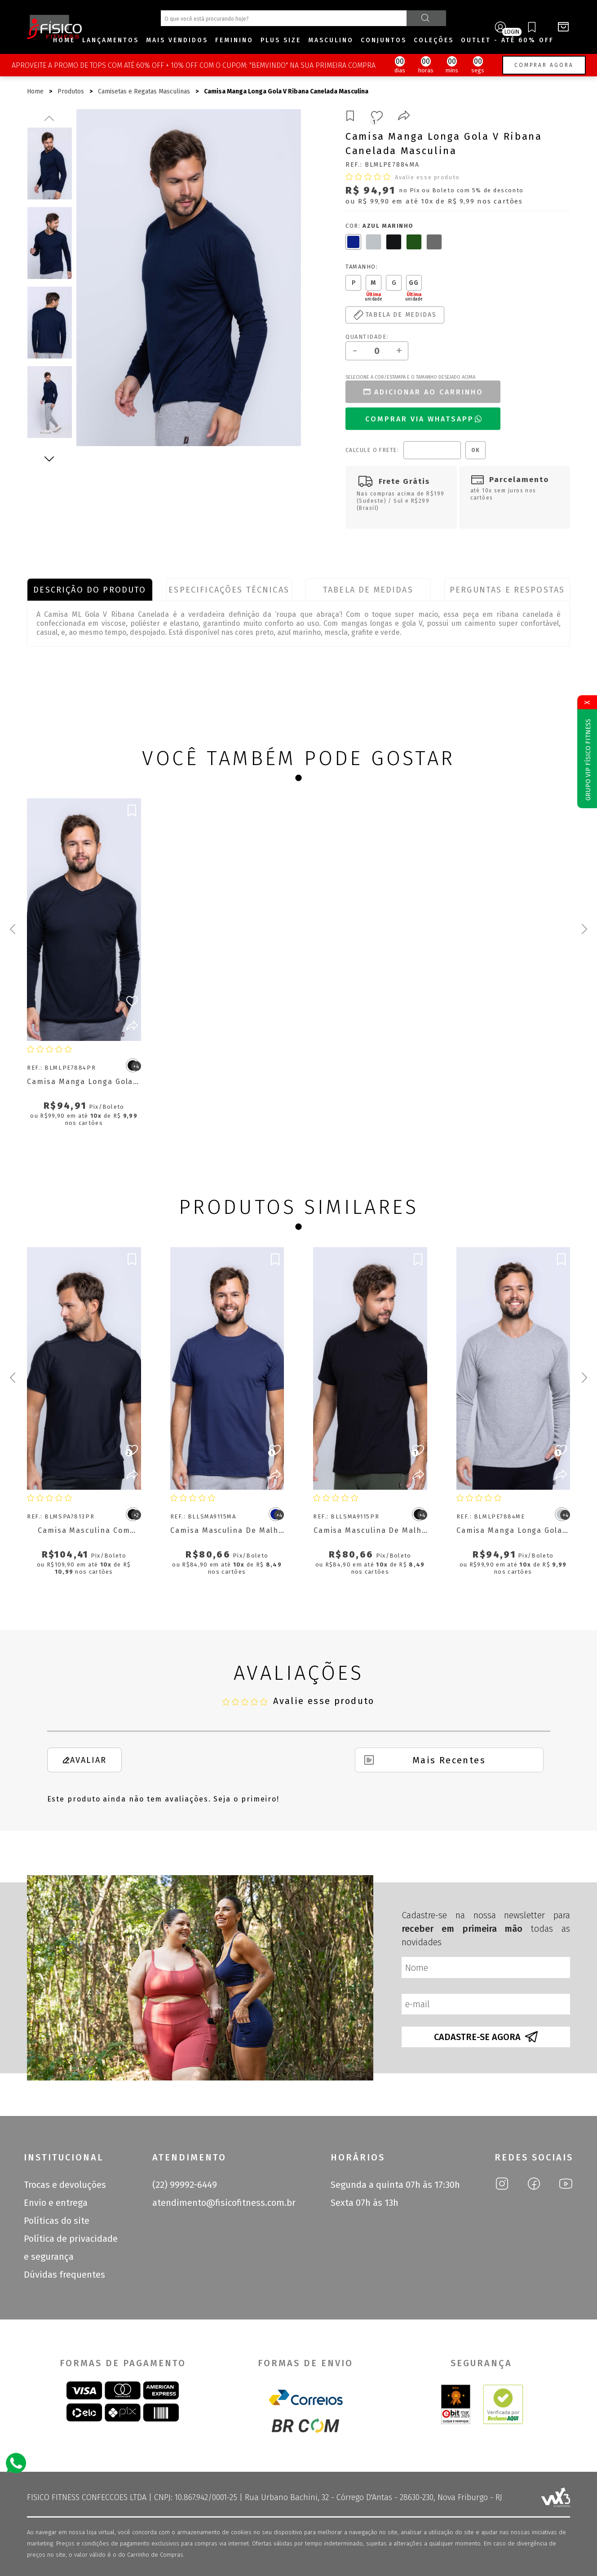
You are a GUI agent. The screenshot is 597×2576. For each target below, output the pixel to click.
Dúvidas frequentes (64, 2274)
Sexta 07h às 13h (364, 2202)
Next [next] (49, 459)
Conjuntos (384, 40)
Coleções (434, 40)
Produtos (70, 91)
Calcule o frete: (372, 450)
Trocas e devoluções (65, 2184)
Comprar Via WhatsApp (424, 418)
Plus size (281, 40)
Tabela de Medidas (368, 590)
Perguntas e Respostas (507, 590)
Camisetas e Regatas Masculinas (144, 91)
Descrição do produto (89, 590)
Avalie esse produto (427, 177)
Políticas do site (56, 2220)
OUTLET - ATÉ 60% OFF (507, 40)
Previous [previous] (49, 118)
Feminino (234, 40)
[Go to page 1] (298, 778)
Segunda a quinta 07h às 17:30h (395, 2184)
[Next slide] (584, 929)
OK (475, 450)
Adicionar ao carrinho (423, 392)
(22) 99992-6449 (184, 2184)
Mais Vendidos (177, 40)
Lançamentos (110, 40)
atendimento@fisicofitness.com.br (224, 2202)
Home (64, 40)
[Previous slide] (12, 929)
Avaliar (84, 1760)
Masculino (331, 40)
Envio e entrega (56, 2202)
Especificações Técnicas (228, 590)
